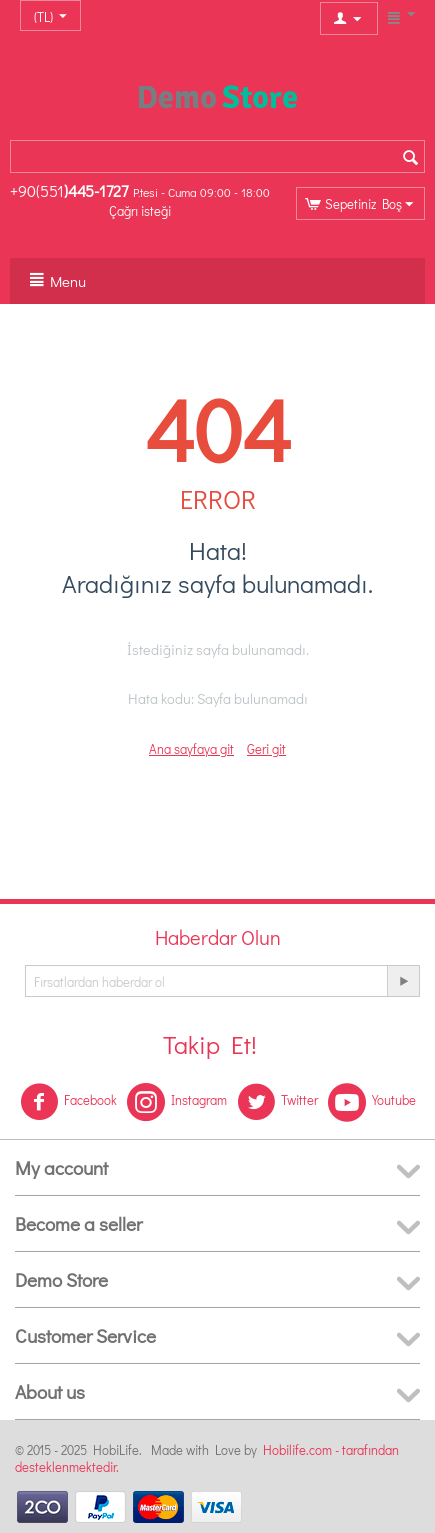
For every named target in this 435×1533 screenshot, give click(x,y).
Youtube (372, 1102)
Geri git (266, 748)
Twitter (277, 1102)
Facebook (68, 1102)
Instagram (177, 1102)
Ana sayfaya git (191, 748)
